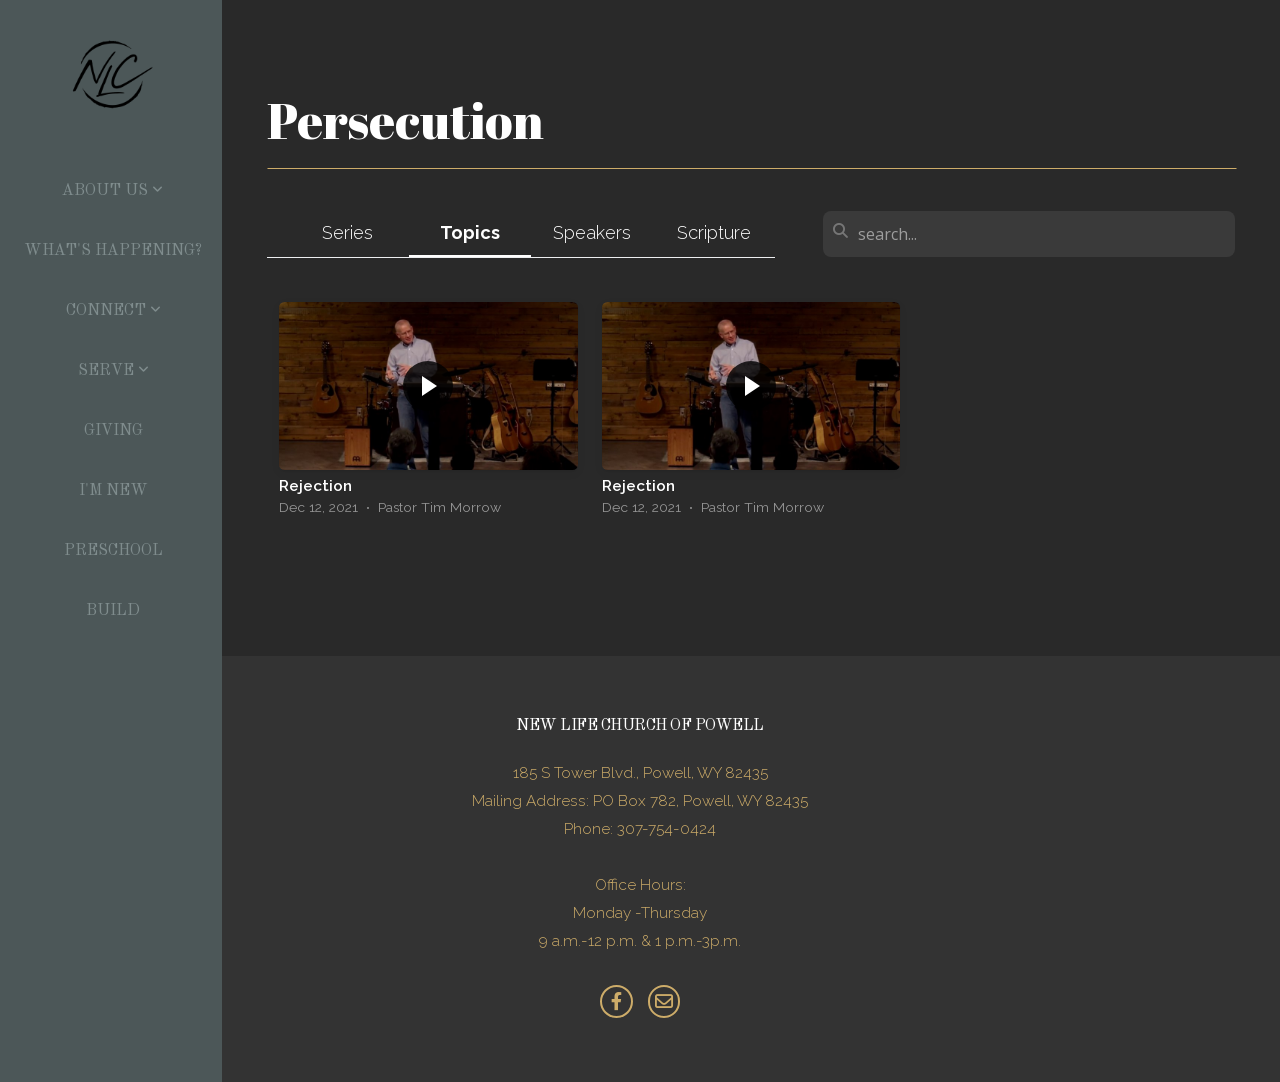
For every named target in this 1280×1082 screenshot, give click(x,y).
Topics (470, 232)
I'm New (113, 491)
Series (347, 232)
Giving (113, 431)
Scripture (714, 232)
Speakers (592, 232)
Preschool (113, 551)
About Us (112, 191)
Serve (113, 371)
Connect (113, 311)
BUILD (113, 611)
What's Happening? (113, 251)
